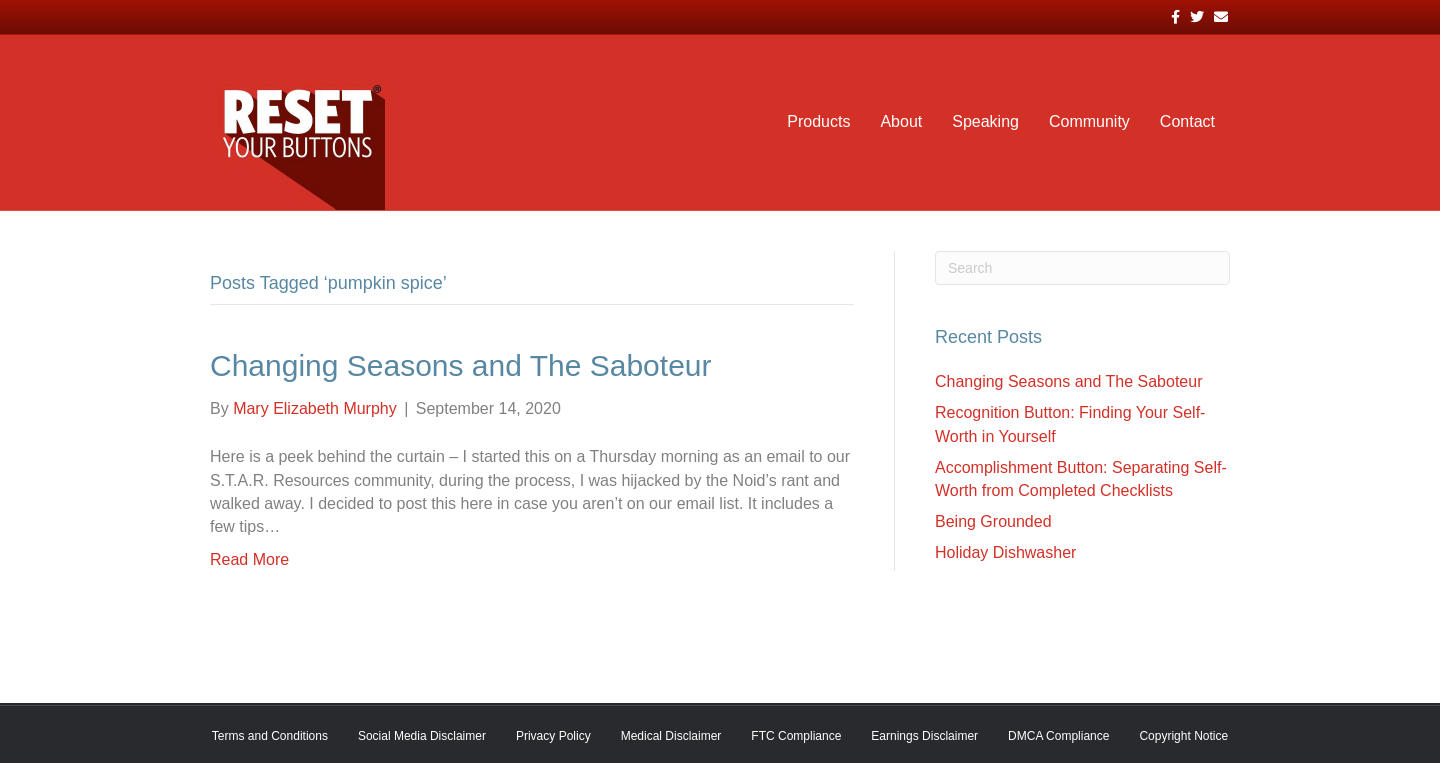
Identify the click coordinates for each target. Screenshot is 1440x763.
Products (818, 121)
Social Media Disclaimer (422, 736)
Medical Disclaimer (671, 736)
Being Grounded (993, 521)
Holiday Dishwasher (1005, 552)
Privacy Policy (553, 736)
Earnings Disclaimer (924, 736)
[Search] (1082, 268)
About (901, 121)
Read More (249, 559)
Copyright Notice (1183, 736)
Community (1089, 121)
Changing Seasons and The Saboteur (461, 365)
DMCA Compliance (1058, 736)
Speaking (985, 121)
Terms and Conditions (270, 736)
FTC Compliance (796, 736)
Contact (1187, 121)
